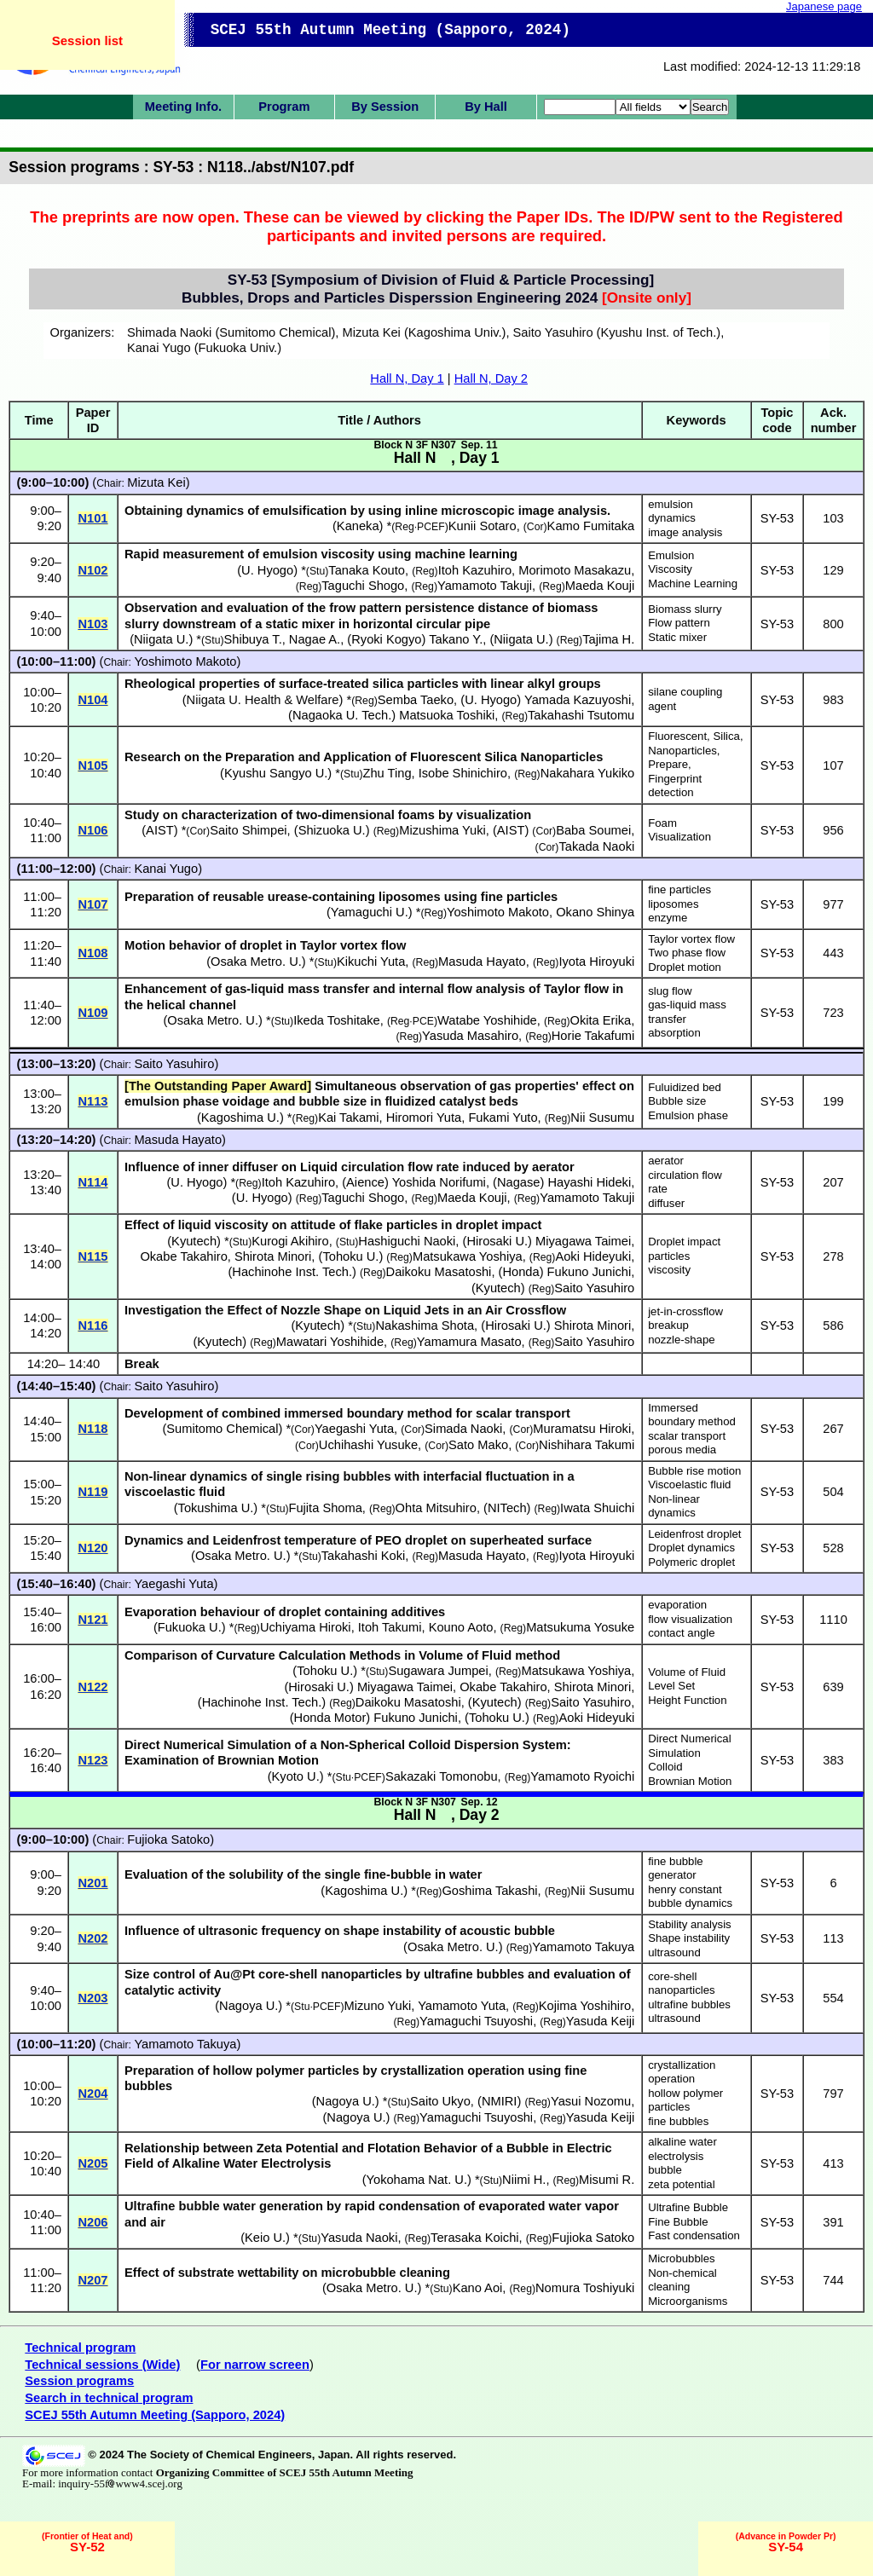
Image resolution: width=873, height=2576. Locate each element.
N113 (92, 1101)
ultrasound (674, 1952)
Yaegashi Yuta (354, 1428)
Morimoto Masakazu (574, 570)
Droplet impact (684, 1241)
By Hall (486, 106)
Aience (365, 1182)
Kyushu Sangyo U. (275, 773)
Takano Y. (456, 639)
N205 (92, 2163)
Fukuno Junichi (589, 1272)
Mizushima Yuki (442, 830)
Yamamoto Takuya (583, 1947)
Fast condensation (694, 2235)
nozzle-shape (681, 1339)
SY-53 (777, 518)
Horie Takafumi (593, 1036)
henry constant (685, 1889)
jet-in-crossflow (685, 1311)
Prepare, (669, 764)
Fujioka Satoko (168, 1839)
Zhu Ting (387, 773)
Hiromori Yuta (424, 1117)
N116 (92, 1325)
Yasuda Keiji (600, 2021)
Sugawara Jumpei (438, 1671)
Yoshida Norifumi (439, 1182)
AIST (160, 830)
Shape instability (689, 1938)
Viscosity (670, 569)
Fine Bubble (678, 2221)
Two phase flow (687, 952)
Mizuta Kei (156, 482)
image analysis (685, 532)
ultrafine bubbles (689, 2004)
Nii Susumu (602, 1117)
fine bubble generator (675, 1868)
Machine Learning (692, 583)
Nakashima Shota (424, 1325)
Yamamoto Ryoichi (582, 1776)
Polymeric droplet (691, 1562)
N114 (92, 1182)
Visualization (679, 836)
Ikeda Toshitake (336, 1020)
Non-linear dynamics (674, 1506)
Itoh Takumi (390, 1627)
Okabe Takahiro (183, 1256)
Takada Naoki (596, 846)
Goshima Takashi (489, 1890)
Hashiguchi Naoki (406, 1241)
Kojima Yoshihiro (585, 2006)
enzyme (667, 917)
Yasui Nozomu (591, 2101)
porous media (682, 1449)
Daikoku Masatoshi (439, 1272)
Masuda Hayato (482, 961)
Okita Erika (601, 1020)
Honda (520, 1272)
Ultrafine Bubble (688, 2207)
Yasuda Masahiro (470, 1036)
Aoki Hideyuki (593, 1256)
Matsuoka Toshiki (446, 715)
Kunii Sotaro (482, 526)
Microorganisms (687, 2301)
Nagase (519, 1182)
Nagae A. (314, 639)
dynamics (672, 517)
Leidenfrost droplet (694, 1534)
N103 (92, 624)
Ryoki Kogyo (386, 639)
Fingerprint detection (675, 786)
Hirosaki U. (497, 1241)
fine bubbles (678, 2121)
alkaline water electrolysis (682, 2149)
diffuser (666, 1203)
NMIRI (499, 2101)
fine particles (679, 889)
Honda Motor (330, 1717)
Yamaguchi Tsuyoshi (476, 2021)
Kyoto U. (296, 1776)
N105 (92, 765)
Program (283, 106)
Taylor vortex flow (691, 939)
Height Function (687, 1700)
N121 (92, 1619)
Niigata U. (161, 639)
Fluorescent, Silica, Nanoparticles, (695, 743)
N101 (92, 518)
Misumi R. (606, 2179)
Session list (87, 40)
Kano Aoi (478, 2288)
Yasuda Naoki (359, 2237)
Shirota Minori (272, 1256)
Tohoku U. (350, 1256)
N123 (92, 1760)
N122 (92, 1687)
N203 (92, 1998)
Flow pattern (679, 622)
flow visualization (690, 1619)
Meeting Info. (183, 106)
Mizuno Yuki (377, 2006)
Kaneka (358, 526)
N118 (92, 1428)
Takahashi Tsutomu (581, 715)
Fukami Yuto (502, 1117)
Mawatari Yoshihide (330, 1342)
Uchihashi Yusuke (368, 1445)
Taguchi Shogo (362, 585)
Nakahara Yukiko (588, 773)
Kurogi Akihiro (289, 1241)
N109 (92, 1012)
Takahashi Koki (363, 1555)
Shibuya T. (253, 639)
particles (669, 1256)
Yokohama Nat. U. (417, 2179)
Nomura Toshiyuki (584, 2288)
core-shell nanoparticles (681, 1983)
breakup (668, 1325)
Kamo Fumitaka (591, 526)
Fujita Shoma (325, 1508)
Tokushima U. (216, 1508)
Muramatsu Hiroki (582, 1428)
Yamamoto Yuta (462, 2006)
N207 (92, 2280)
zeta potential (681, 2184)
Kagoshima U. (240, 1117)
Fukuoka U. (190, 1627)
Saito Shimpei (248, 830)
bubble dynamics (690, 1903)
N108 (92, 953)
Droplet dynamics (691, 1547)
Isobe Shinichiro (463, 773)
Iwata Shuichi (597, 1508)
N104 (92, 700)
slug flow (669, 991)
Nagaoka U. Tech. (341, 715)
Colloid (665, 1766)
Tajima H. (608, 639)
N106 (92, 830)
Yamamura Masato (469, 1342)
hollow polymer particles (685, 2100)
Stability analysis (689, 1924)
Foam (662, 823)
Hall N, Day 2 (491, 378)
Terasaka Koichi (474, 2237)
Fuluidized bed (684, 1087)
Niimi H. (524, 2179)
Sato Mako (478, 1445)
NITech (507, 1508)
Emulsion (671, 555)
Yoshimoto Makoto (185, 661)
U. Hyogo (267, 570)
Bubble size (677, 1101)
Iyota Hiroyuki (596, 961)
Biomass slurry (684, 609)
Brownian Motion (689, 1781)
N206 (92, 2222)
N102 (92, 570)
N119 (92, 1492)
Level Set (671, 1685)
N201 (92, 1883)
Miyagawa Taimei (583, 1241)
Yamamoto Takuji (484, 585)
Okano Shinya (595, 912)
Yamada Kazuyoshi (577, 700)
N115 (92, 1256)
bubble (665, 2169)
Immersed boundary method (692, 1415)
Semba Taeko (416, 700)
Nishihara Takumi (586, 1445)
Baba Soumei (593, 830)
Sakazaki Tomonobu (441, 1776)
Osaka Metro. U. (256, 961)
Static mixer (677, 637)
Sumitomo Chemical (222, 1428)
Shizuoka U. (332, 830)
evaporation (677, 1604)
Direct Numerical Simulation (689, 1745)
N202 (92, 1938)
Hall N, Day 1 (406, 378)
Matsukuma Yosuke (580, 1627)
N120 (92, 1548)
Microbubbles (681, 2258)
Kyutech (194, 1241)
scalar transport (687, 1436)
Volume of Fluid (687, 1672)
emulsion (670, 504)
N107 (92, 904)
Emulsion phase (688, 1115)
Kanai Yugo (166, 868)
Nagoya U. (248, 2006)
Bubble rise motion (694, 1470)
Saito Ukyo (440, 2101)
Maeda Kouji (599, 585)
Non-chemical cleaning (682, 2280)
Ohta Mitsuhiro (436, 1508)
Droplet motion (684, 967)
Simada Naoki (463, 1428)
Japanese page (824, 6)
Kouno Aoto (461, 1627)
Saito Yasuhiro (174, 1064)
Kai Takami (348, 1117)
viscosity (669, 1269)
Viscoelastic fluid (689, 1484)
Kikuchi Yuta (371, 961)
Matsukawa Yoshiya (468, 1256)
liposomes (673, 904)
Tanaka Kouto (366, 570)
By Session (385, 106)
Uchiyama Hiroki (305, 1627)
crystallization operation (681, 2072)
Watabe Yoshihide (487, 1020)
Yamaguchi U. (369, 912)
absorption (674, 1032)
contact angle (681, 1632)
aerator (666, 1160)
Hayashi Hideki (589, 1182)
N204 (92, 2093)
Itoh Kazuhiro (475, 570)
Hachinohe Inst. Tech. (292, 1272)
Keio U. (265, 2237)
